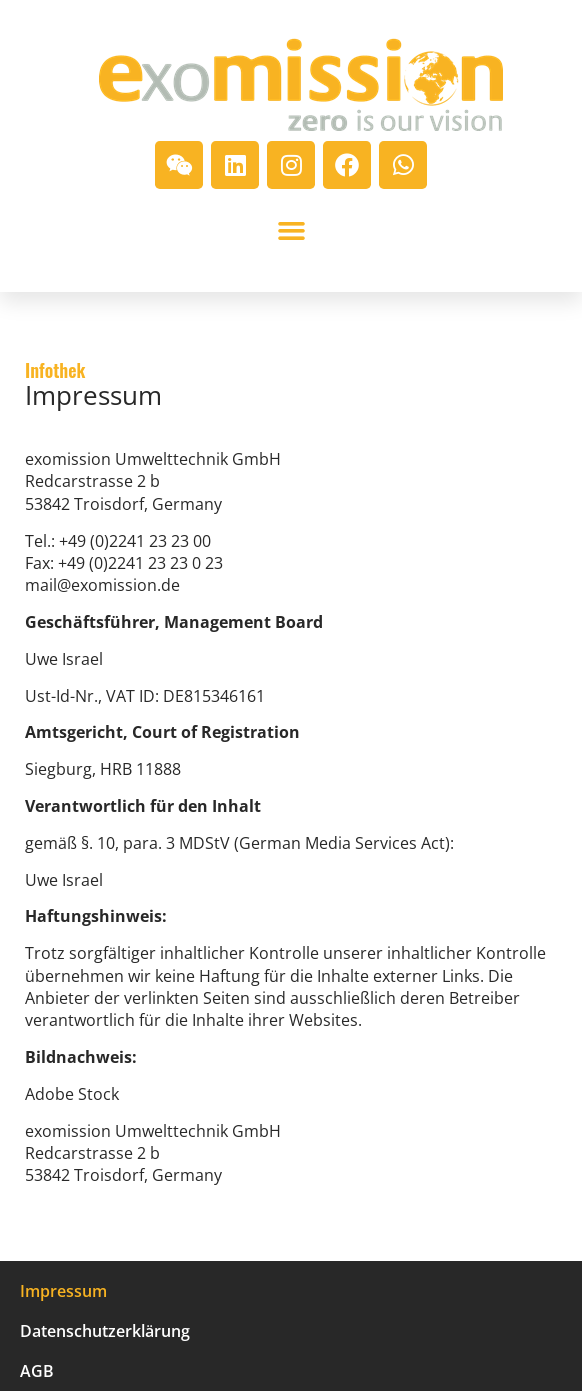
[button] (291, 231)
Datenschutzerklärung (105, 1331)
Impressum (63, 1291)
